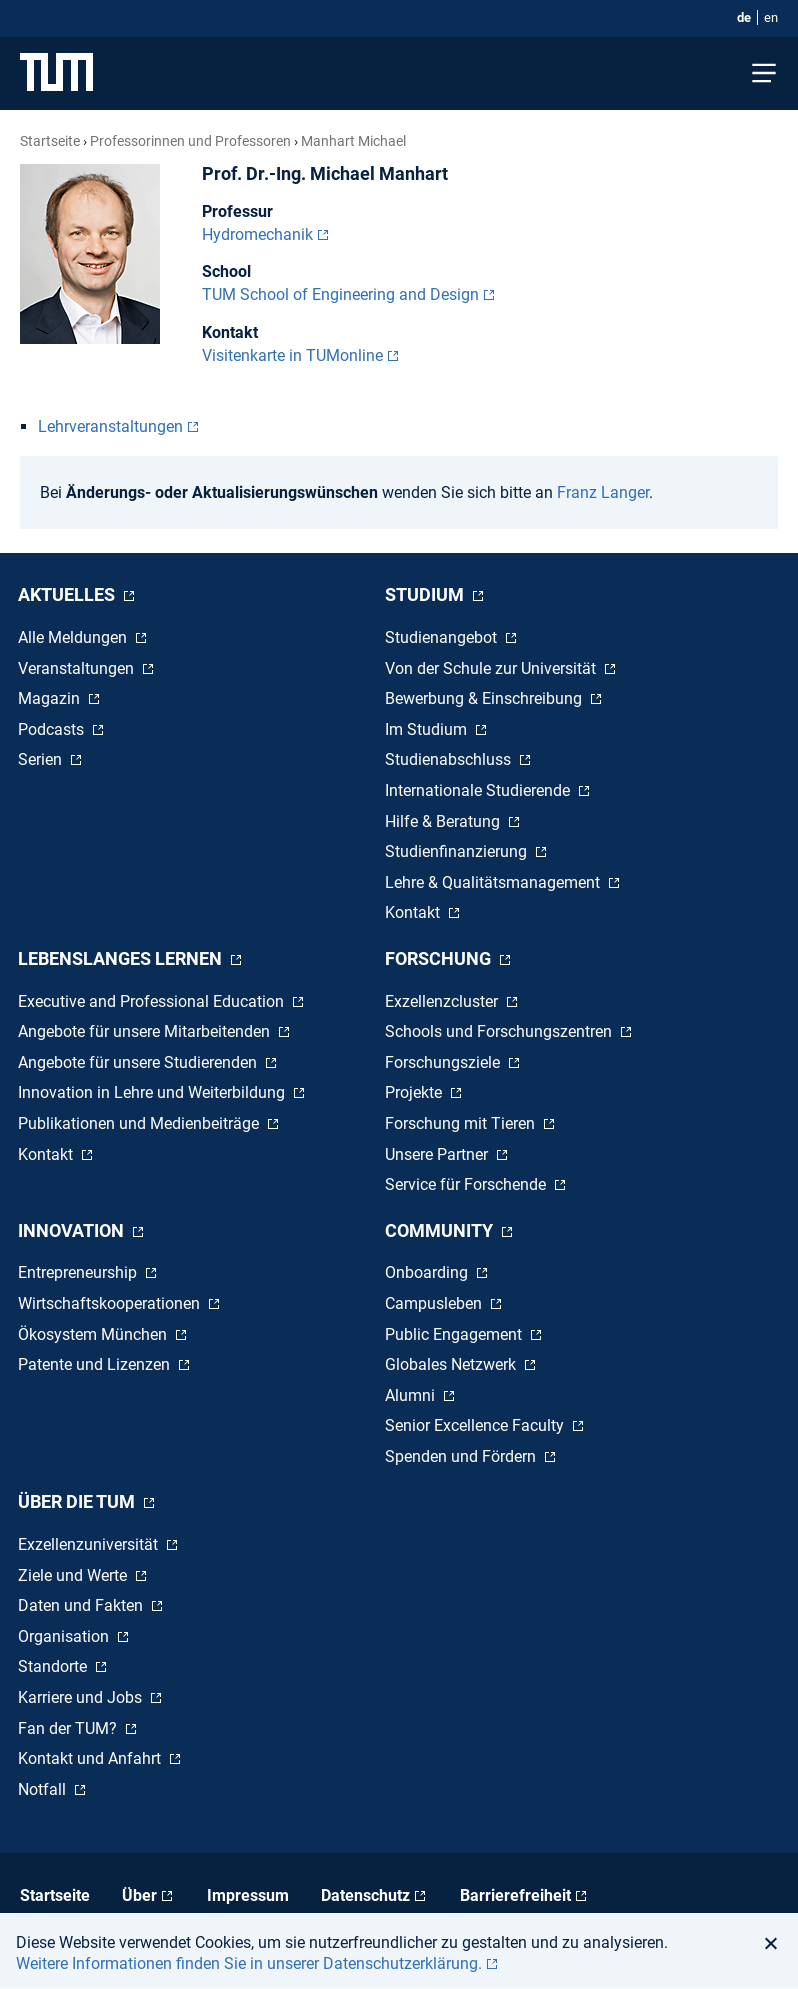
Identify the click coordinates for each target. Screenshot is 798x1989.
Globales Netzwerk (452, 1364)
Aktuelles (68, 594)
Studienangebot (443, 637)
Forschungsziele (444, 1062)
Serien (42, 759)
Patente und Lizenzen (96, 1364)
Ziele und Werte (74, 1575)
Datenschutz (365, 1895)
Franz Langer (603, 492)
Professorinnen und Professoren (190, 141)
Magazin (51, 698)
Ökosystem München (94, 1334)
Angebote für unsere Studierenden (139, 1062)
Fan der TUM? (69, 1728)
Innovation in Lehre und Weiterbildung (153, 1092)
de (744, 17)
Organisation (65, 1636)
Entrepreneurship (79, 1272)
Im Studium (428, 729)
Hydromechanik (257, 234)
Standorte (54, 1666)
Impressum (248, 1895)
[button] (776, 1943)
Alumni (412, 1395)
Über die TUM (78, 1501)
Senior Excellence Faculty (476, 1425)
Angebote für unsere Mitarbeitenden (146, 1031)
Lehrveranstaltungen (110, 426)
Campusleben (435, 1303)
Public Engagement (455, 1334)
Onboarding (428, 1272)
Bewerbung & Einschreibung (485, 698)
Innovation (73, 1230)
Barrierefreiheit (515, 1895)
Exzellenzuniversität (90, 1544)
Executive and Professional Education (153, 1001)
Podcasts (53, 729)
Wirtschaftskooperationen (111, 1303)
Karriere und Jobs (82, 1697)
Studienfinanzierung (458, 851)
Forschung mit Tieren (462, 1123)
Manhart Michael (353, 141)
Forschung (440, 958)
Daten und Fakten (82, 1605)
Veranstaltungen (78, 668)
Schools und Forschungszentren (500, 1031)
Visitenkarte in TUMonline (292, 355)
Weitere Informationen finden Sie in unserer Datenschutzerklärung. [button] (249, 1963)
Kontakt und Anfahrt (91, 1758)
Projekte (415, 1092)
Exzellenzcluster (443, 1001)
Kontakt (414, 912)
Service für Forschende (467, 1184)
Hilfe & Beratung (444, 821)
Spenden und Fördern (462, 1456)
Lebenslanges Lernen (122, 958)
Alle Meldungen (74, 637)
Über (139, 1895)
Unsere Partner (438, 1154)
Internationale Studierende (479, 790)
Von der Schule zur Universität (492, 668)
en (771, 17)
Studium (426, 594)
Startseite (50, 141)
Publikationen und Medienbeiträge (140, 1123)
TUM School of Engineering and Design (340, 294)
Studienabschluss (450, 759)
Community (441, 1230)
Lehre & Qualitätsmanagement (494, 882)
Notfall (44, 1789)
